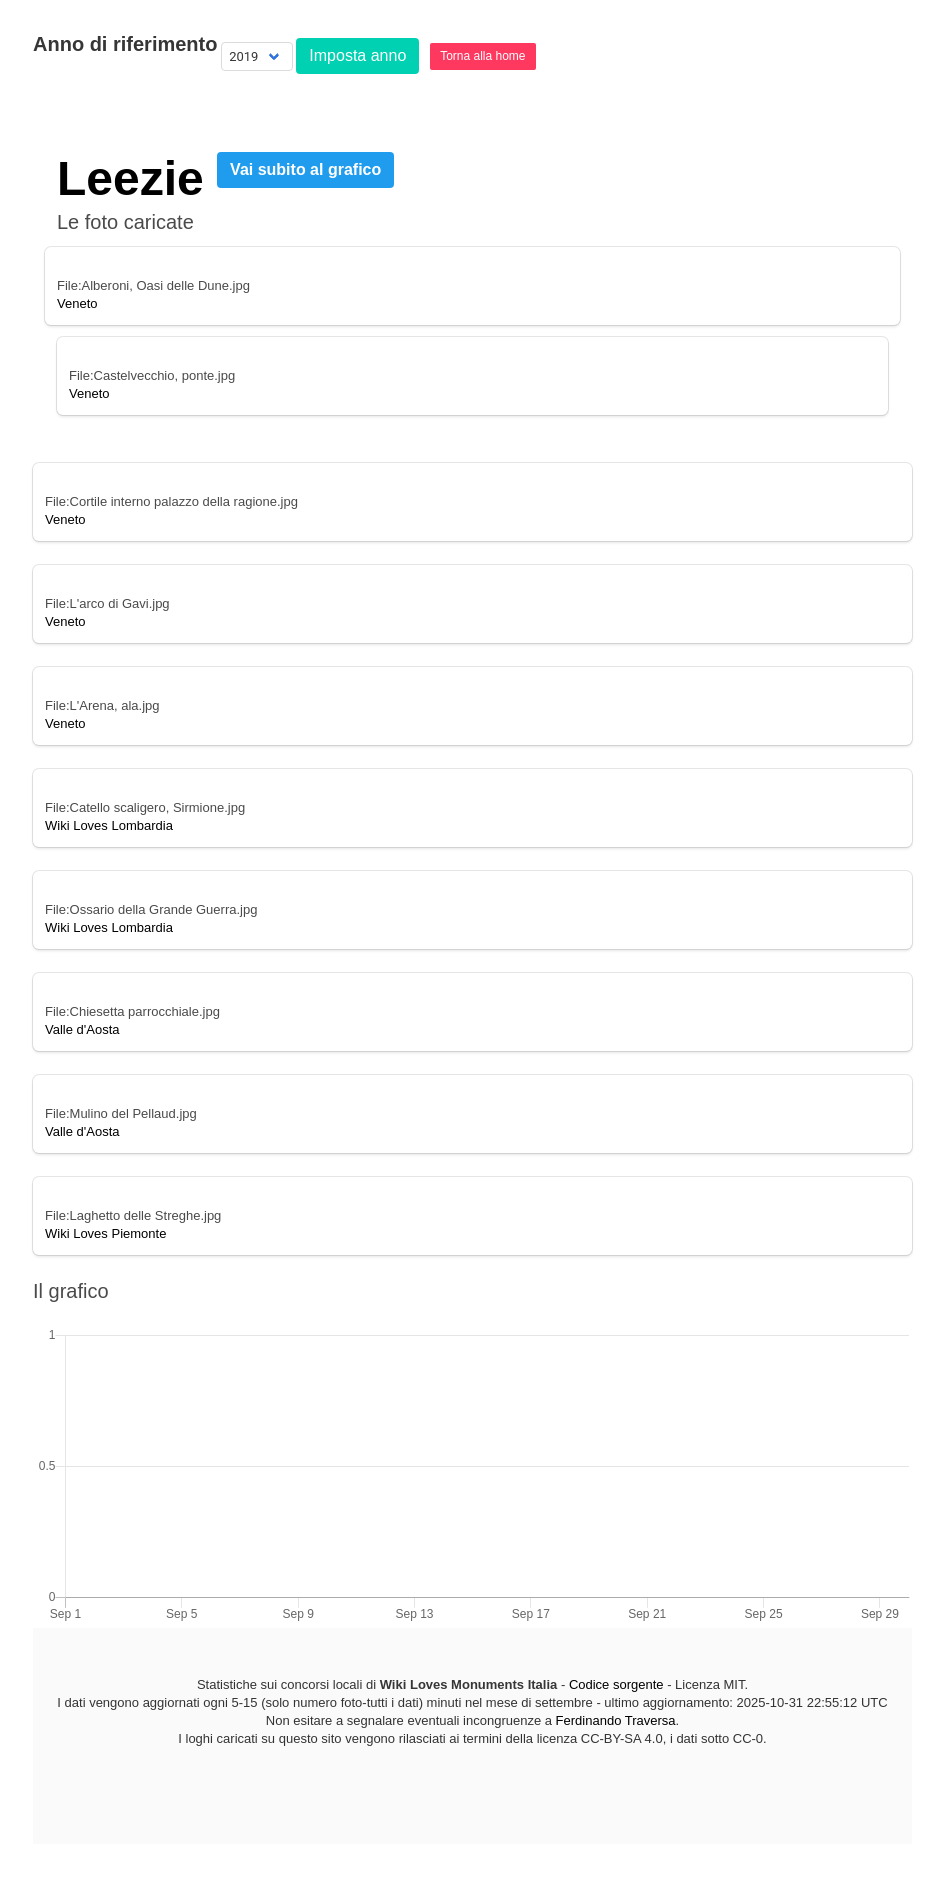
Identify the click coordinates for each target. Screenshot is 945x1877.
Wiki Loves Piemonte (105, 1233)
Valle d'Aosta (82, 1029)
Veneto (77, 303)
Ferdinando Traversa (616, 1720)
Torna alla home (482, 56)
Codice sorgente (616, 1684)
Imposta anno (357, 55)
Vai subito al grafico (305, 169)
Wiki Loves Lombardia (109, 825)
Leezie (130, 178)
